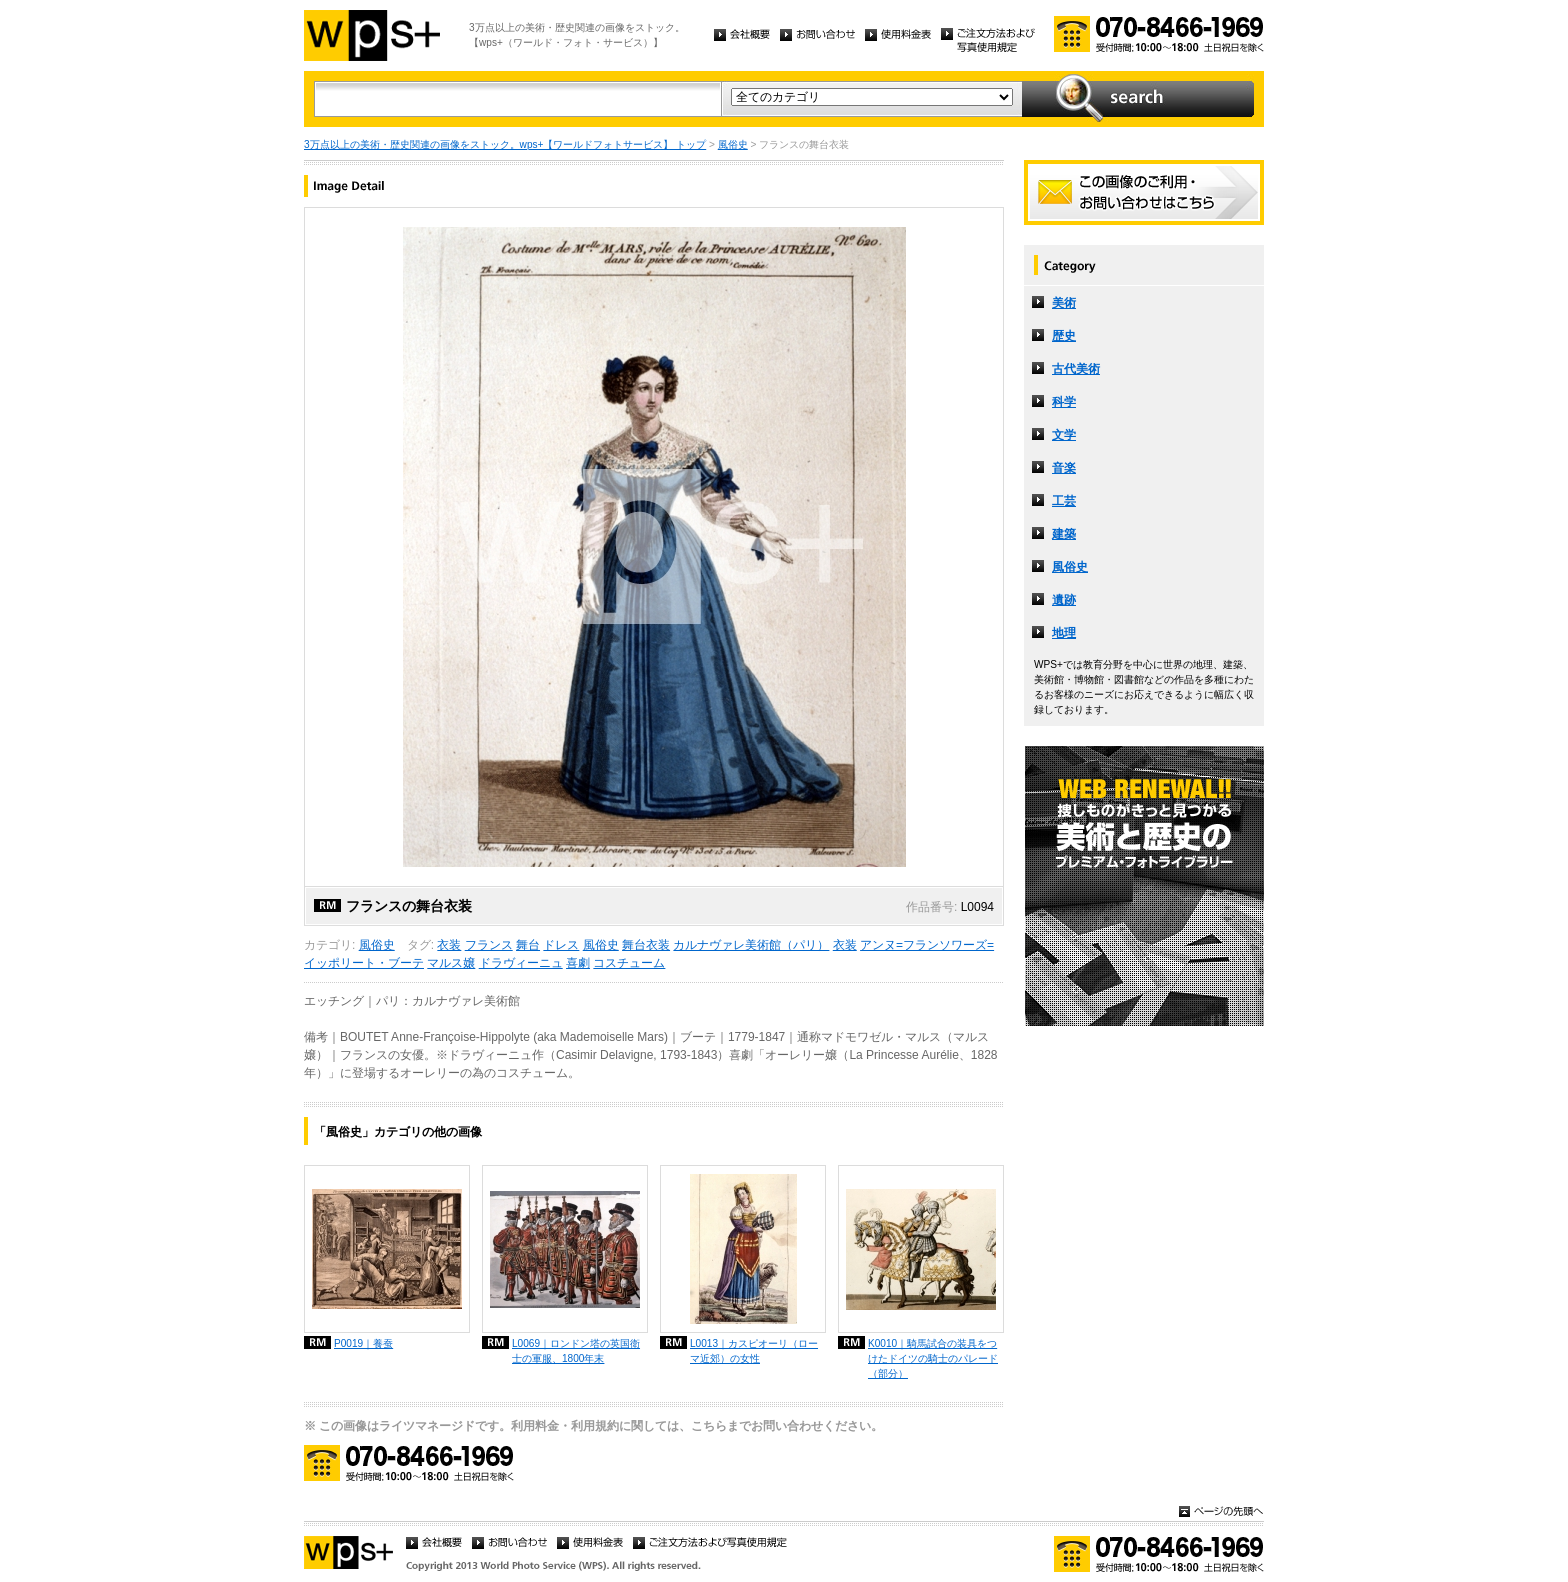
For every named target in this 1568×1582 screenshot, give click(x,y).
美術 (1064, 303)
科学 (1064, 402)
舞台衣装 (646, 945)
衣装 (449, 945)
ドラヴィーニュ (521, 963)
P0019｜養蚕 (363, 1343)
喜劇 (578, 963)
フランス (489, 945)
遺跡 (1064, 600)
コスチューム (629, 963)
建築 (1064, 534)
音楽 (1064, 468)
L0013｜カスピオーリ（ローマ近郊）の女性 (754, 1351)
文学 (1064, 435)
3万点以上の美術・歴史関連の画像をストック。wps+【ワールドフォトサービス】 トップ (505, 144)
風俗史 (733, 144)
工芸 (1064, 501)
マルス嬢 (451, 963)
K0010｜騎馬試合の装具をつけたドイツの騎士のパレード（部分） (933, 1358)
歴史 (1064, 336)
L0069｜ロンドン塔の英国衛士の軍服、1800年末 (576, 1351)
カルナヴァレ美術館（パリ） (751, 945)
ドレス (561, 945)
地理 (1064, 633)
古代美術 (1076, 369)
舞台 (528, 945)
